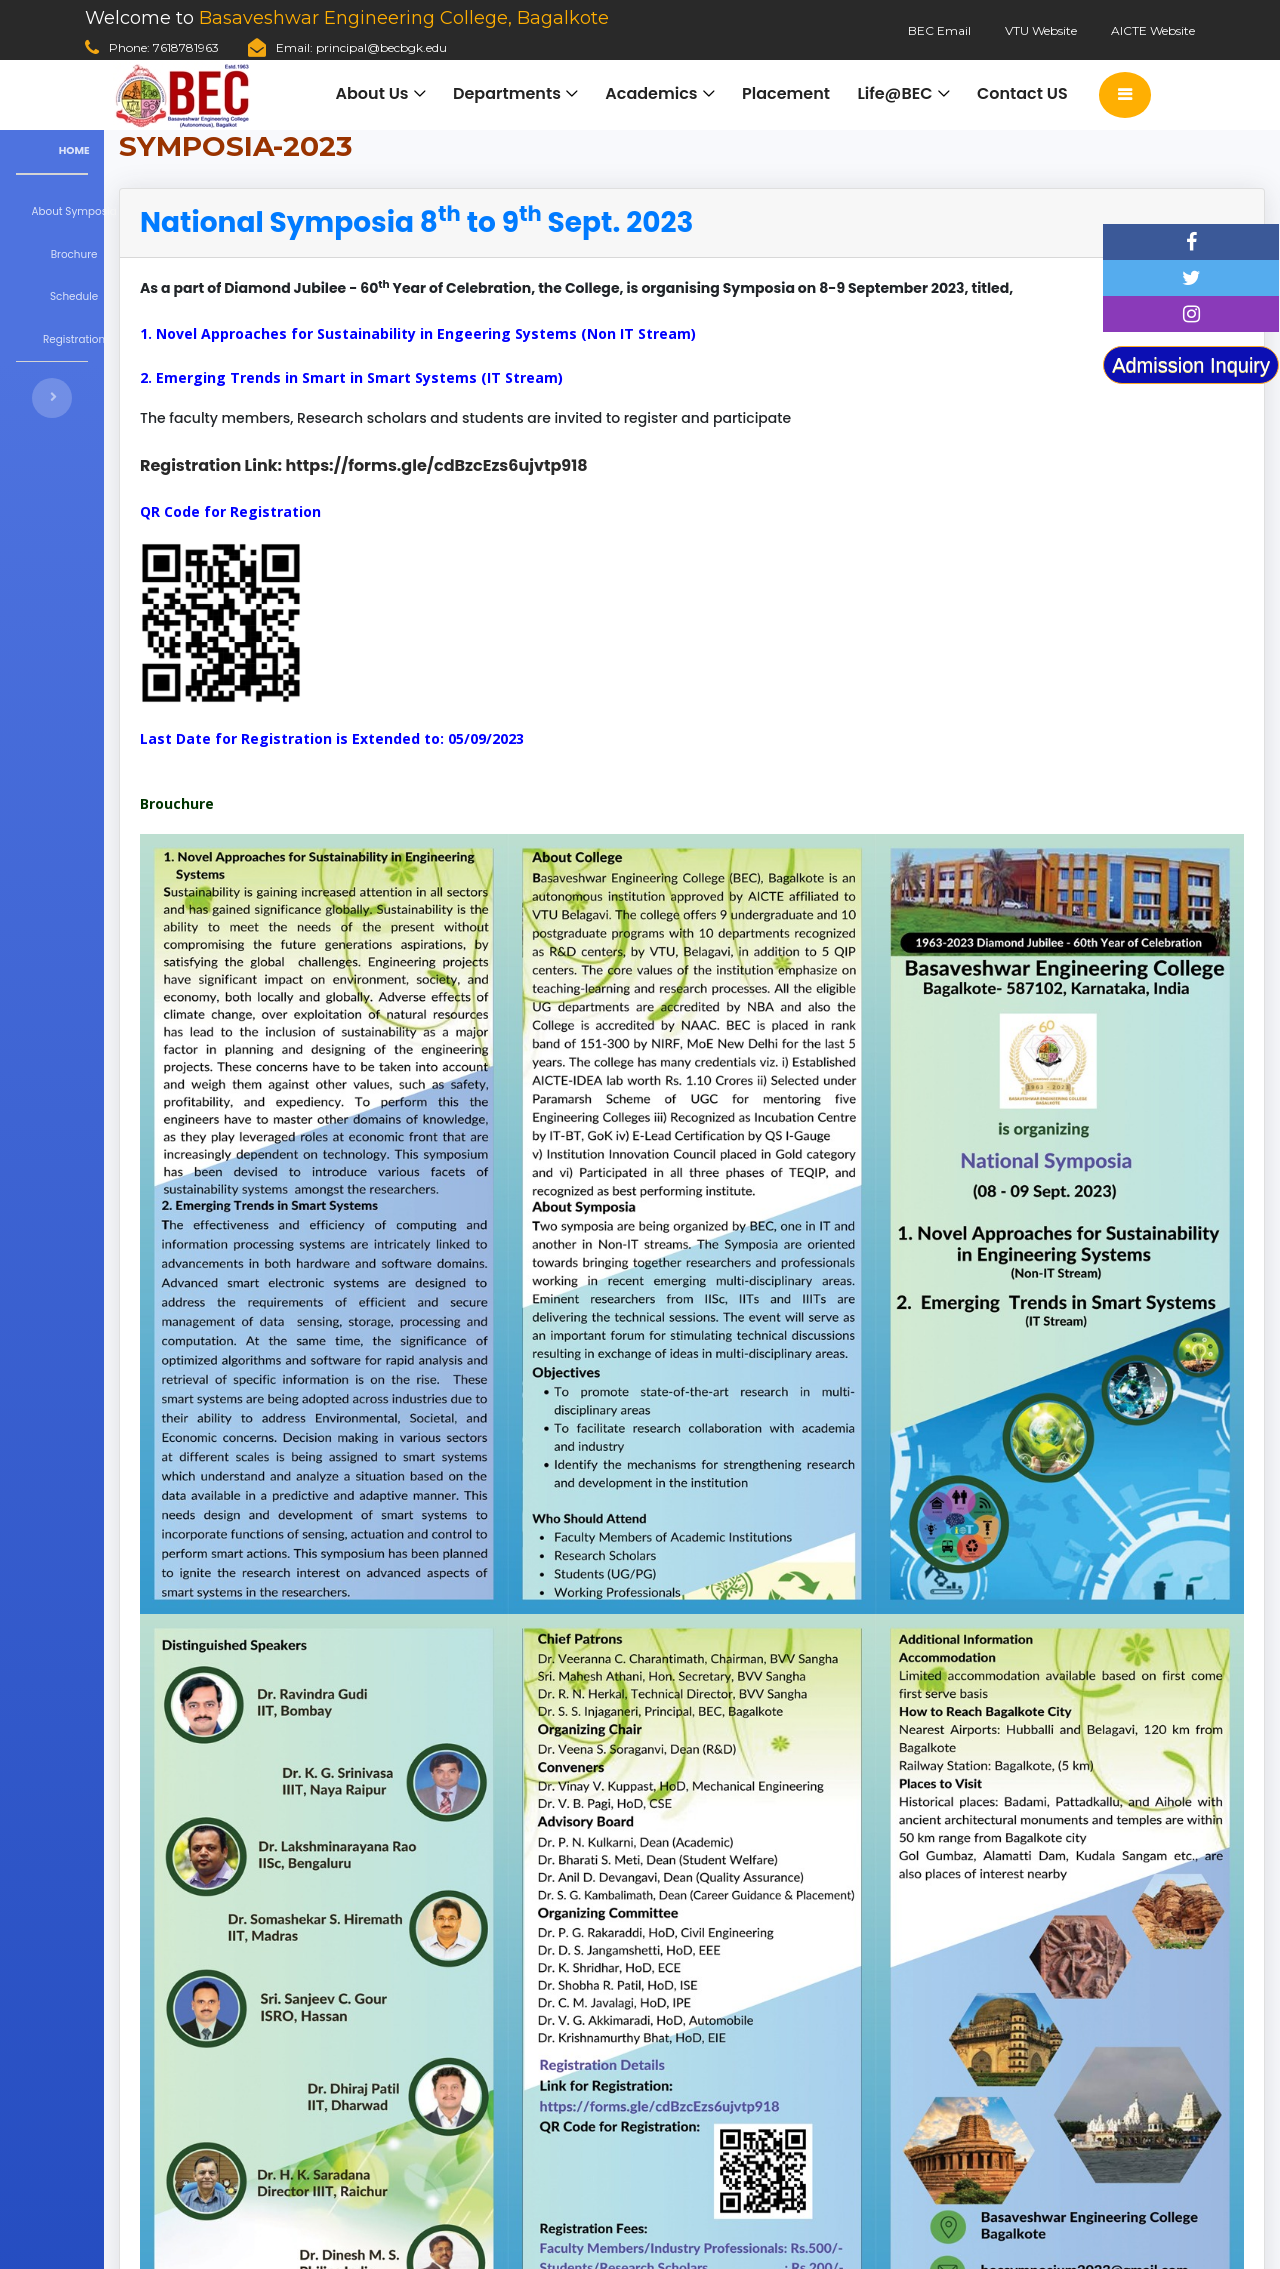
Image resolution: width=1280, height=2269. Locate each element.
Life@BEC (894, 94)
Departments (506, 94)
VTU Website (1041, 30)
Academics (650, 94)
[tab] (536, 223)
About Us (370, 94)
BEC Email (939, 30)
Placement (785, 94)
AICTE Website (1153, 30)
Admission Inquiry (1191, 365)
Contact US (1022, 94)
